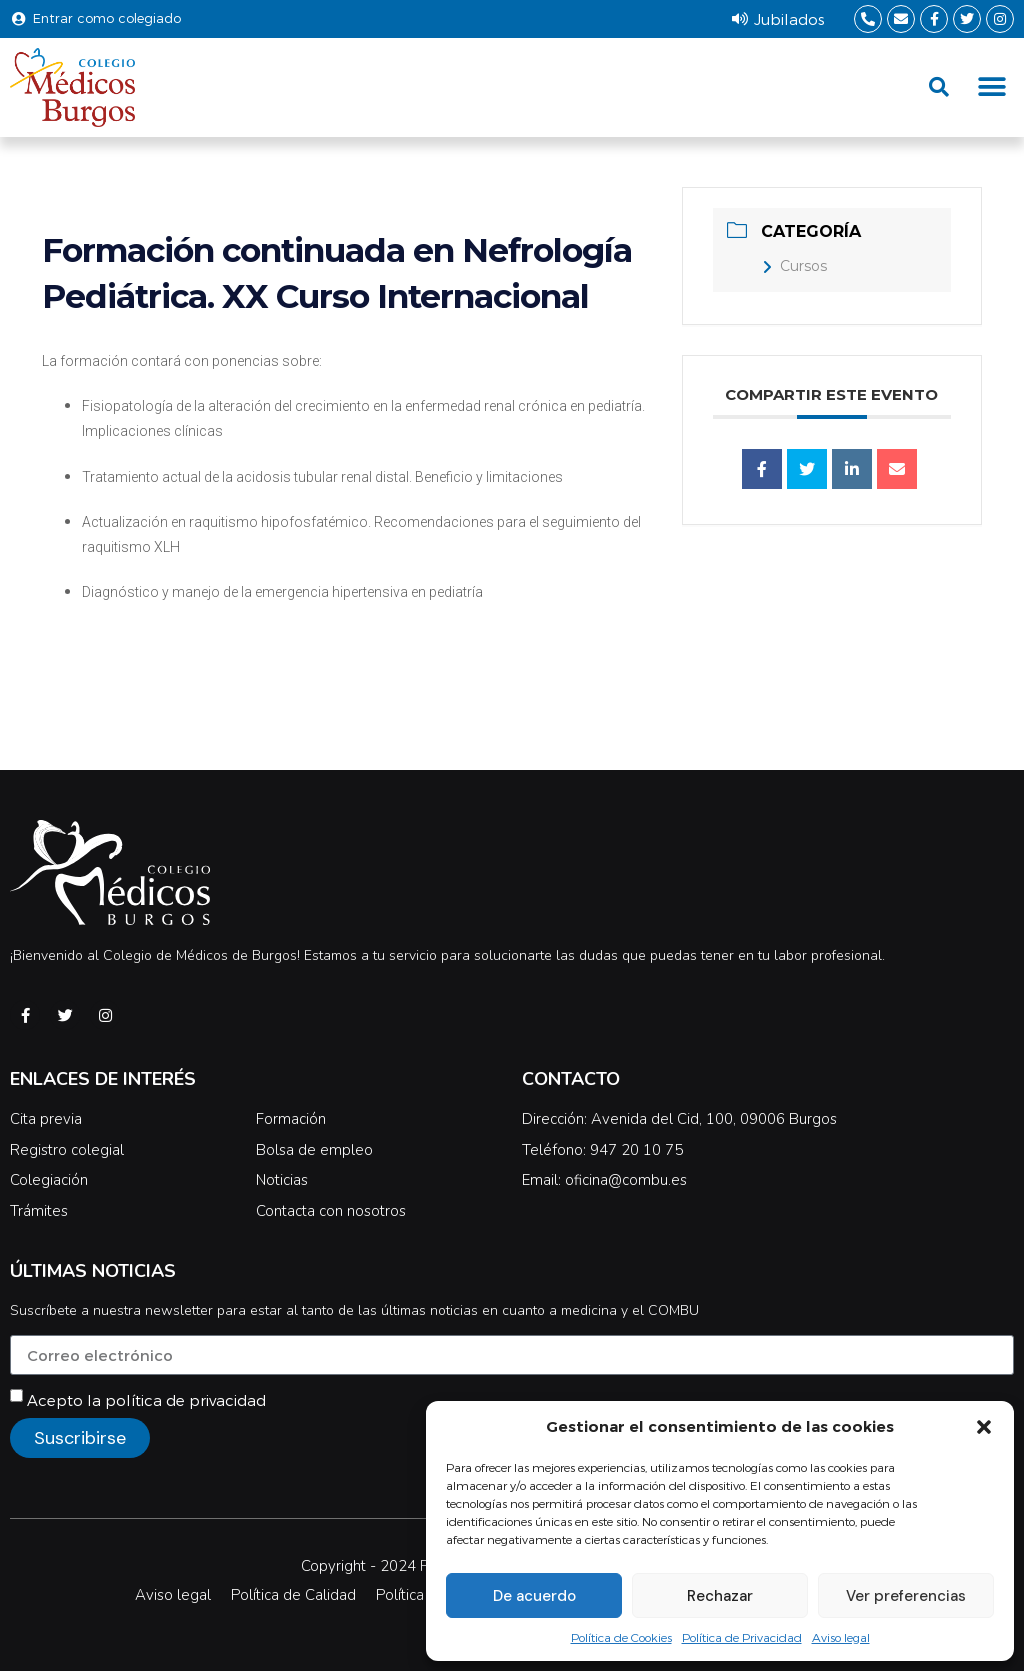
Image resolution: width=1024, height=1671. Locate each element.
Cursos (794, 266)
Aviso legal (841, 1637)
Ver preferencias (906, 1596)
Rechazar (720, 1596)
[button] (984, 1427)
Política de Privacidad (742, 1637)
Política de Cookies (621, 1637)
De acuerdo (534, 1596)
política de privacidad (185, 1400)
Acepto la (146, 1400)
